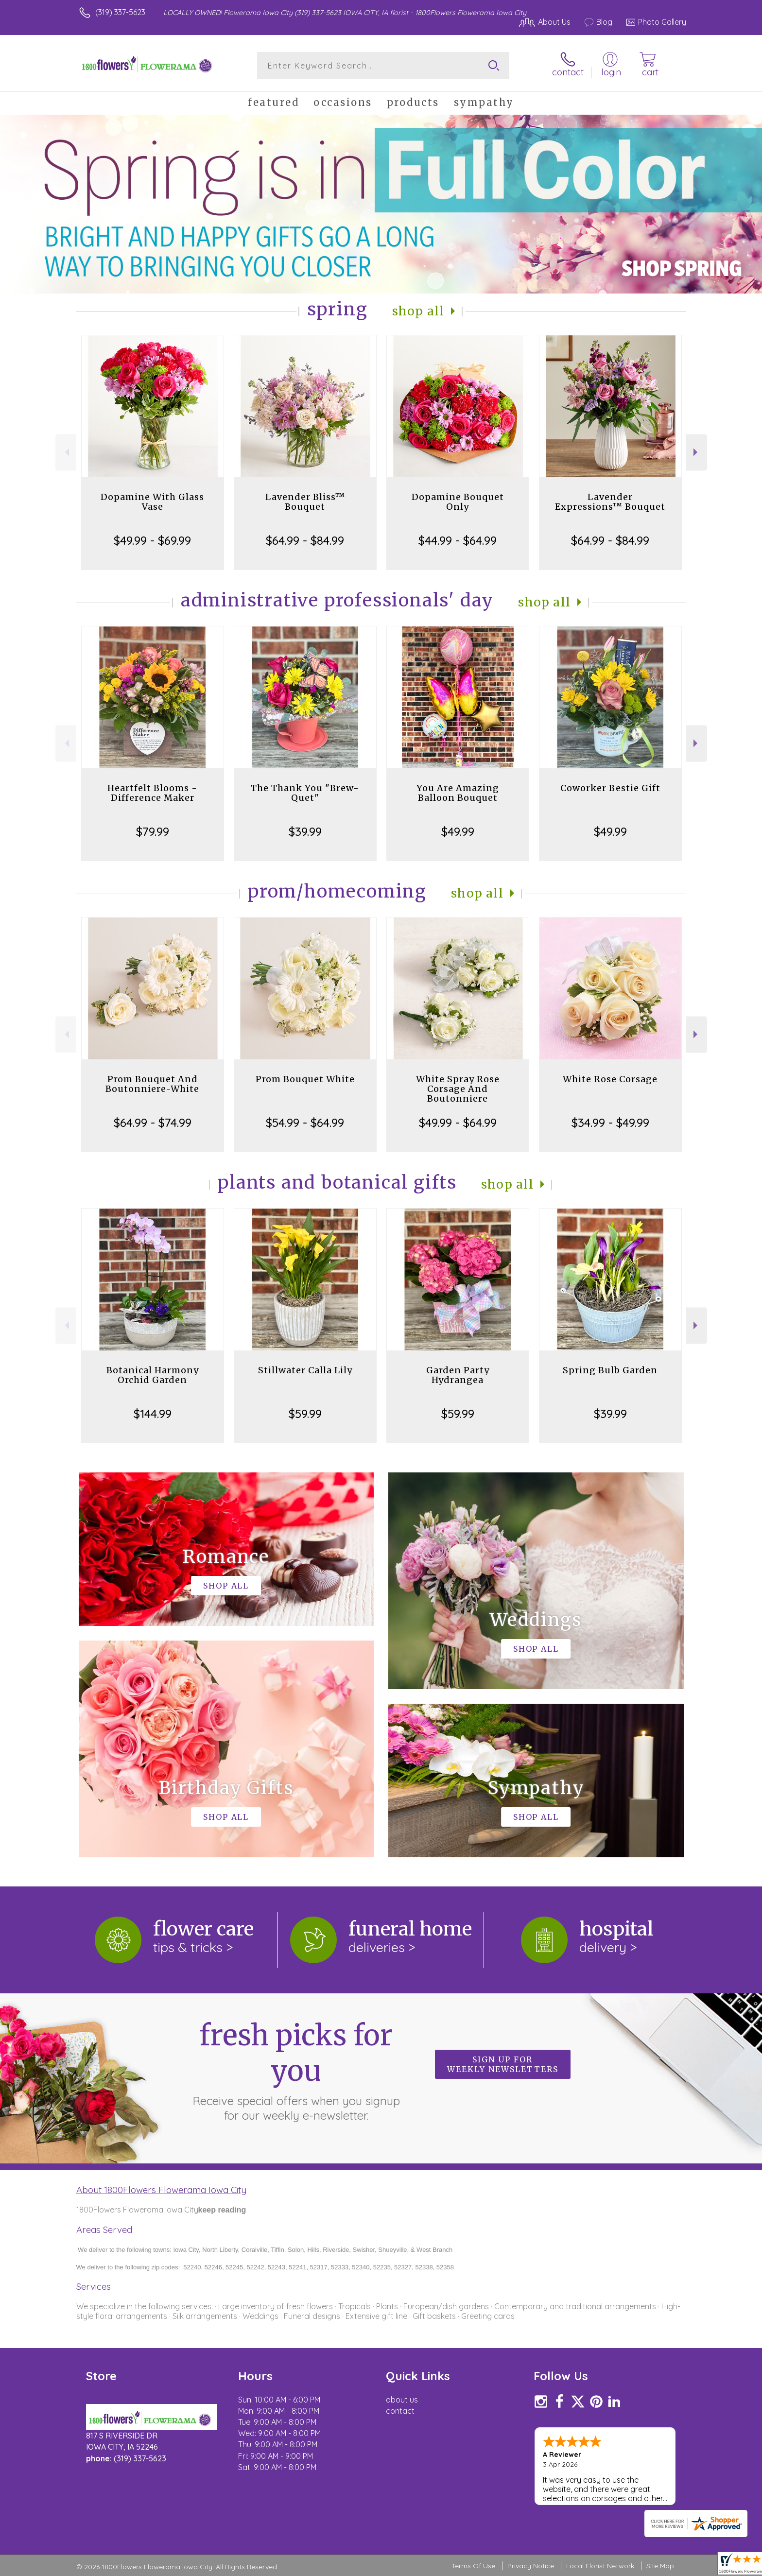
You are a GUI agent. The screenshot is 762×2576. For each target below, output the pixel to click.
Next (696, 452)
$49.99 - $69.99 (152, 540)
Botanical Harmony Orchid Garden (152, 1375)
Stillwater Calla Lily (305, 1370)
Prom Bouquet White (305, 1079)
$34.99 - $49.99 (610, 1122)
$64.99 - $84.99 (305, 540)
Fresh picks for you (296, 2070)
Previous (65, 452)
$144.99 (153, 1413)
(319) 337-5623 (120, 12)
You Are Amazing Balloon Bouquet (457, 792)
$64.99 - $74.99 (152, 1122)
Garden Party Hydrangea (457, 1375)
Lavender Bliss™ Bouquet (305, 501)
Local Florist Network (600, 2565)
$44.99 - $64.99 (457, 540)
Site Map (660, 2565)
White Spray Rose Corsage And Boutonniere (458, 1088)
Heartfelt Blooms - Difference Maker (152, 792)
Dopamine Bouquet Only (458, 501)
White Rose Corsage (610, 1079)
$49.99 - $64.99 (458, 1122)
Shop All (418, 311)
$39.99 (305, 831)
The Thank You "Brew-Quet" (305, 792)
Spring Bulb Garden (610, 1370)
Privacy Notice (530, 2565)
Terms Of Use (473, 2565)
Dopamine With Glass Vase (152, 501)
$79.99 (152, 831)
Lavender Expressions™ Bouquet (610, 501)
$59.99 (305, 1413)
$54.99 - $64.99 (305, 1122)
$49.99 (457, 831)
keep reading (222, 2210)
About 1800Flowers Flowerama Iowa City (161, 2190)
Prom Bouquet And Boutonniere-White (152, 1083)
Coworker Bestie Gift (610, 788)
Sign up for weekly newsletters (502, 2064)
